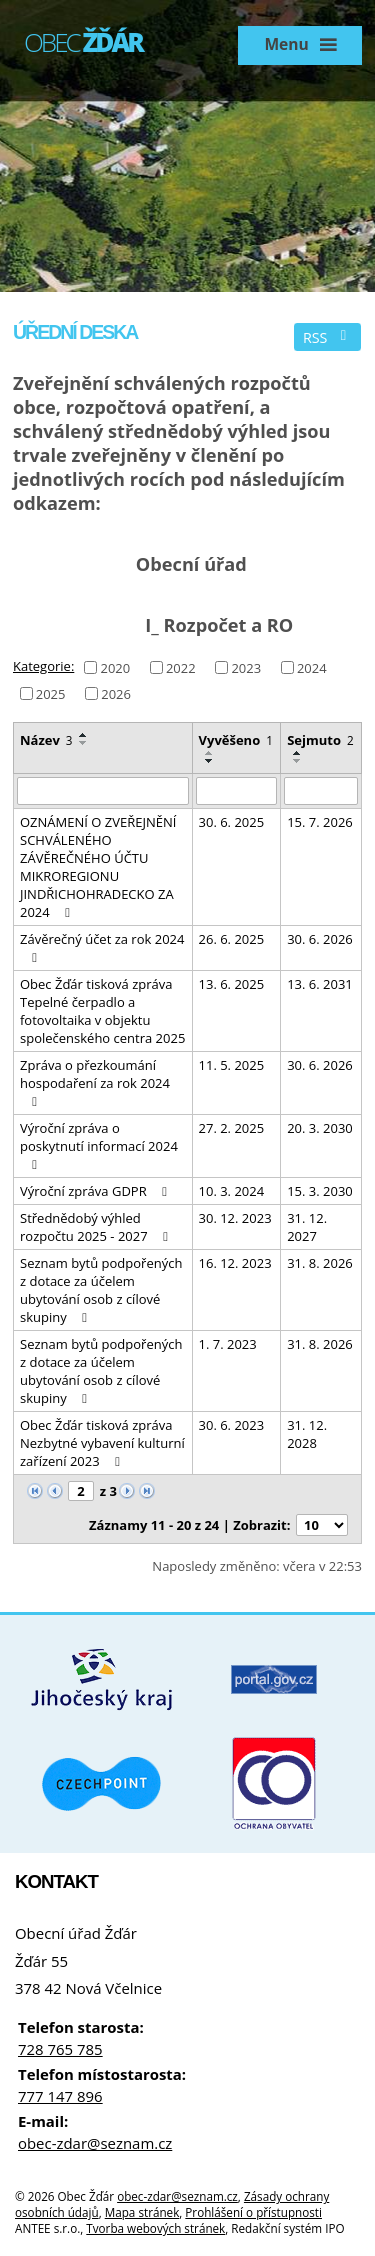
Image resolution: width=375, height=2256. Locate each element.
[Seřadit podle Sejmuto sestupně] (298, 761)
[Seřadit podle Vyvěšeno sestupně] (210, 761)
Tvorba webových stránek (155, 2228)
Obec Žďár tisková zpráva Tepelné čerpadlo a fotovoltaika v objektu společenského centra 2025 (102, 1011)
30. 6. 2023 (232, 1425)
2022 (181, 667)
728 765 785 (60, 2049)
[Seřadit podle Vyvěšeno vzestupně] (210, 753)
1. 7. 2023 (228, 1344)
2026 (116, 693)
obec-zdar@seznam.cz (95, 2143)
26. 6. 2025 (232, 939)
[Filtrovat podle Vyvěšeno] (237, 791)
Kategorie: (43, 666)
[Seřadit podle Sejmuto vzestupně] (298, 753)
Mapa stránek (142, 2212)
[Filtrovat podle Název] (103, 791)
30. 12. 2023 (235, 1218)
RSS (328, 337)
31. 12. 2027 (307, 1227)
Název (46, 740)
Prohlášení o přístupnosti (253, 2212)
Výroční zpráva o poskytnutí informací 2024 (99, 1145)
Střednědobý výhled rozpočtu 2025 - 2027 (97, 1227)
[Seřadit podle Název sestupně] (84, 743)
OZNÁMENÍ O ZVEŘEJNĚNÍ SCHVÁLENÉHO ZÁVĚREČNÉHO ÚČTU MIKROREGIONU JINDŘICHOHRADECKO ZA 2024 (98, 867)
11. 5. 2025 (232, 1065)
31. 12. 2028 (307, 1434)
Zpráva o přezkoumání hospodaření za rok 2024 (95, 1082)
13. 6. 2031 (320, 984)
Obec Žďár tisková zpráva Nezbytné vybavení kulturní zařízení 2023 (102, 1443)
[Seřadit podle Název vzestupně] (84, 735)
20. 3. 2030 (320, 1128)
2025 (51, 693)
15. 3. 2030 (320, 1191)
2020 (115, 667)
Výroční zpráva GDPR (96, 1191)
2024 (312, 667)
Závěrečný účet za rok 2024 (102, 947)
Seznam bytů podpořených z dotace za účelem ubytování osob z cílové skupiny (101, 1290)
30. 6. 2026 (320, 939)
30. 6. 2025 (232, 822)
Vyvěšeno (236, 740)
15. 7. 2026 (320, 822)
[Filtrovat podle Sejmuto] (321, 791)
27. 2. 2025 (232, 1128)
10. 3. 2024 (232, 1191)
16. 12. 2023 (235, 1263)
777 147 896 (60, 2096)
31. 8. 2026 (320, 1263)
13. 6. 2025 (232, 984)
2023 (246, 667)
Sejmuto (320, 740)
